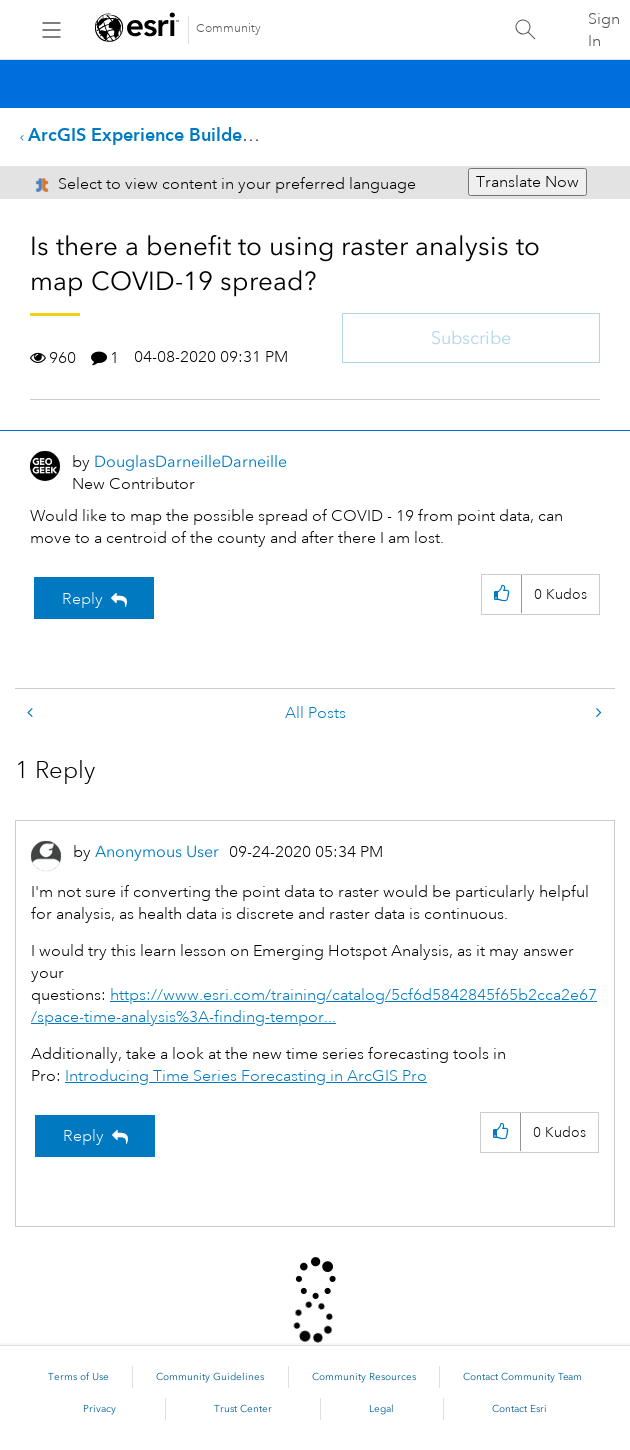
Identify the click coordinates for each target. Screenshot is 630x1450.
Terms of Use (78, 1377)
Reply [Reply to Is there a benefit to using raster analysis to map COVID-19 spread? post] (82, 599)
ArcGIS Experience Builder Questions (182, 134)
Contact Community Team (522, 1377)
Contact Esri (519, 1409)
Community (228, 28)
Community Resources (364, 1377)
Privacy (99, 1409)
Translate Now (527, 182)
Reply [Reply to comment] (83, 1136)
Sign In (604, 30)
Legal (381, 1409)
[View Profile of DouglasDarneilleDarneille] (190, 461)
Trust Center (243, 1409)
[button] (501, 594)
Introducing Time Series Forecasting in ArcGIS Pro (246, 1076)
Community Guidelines (210, 1377)
